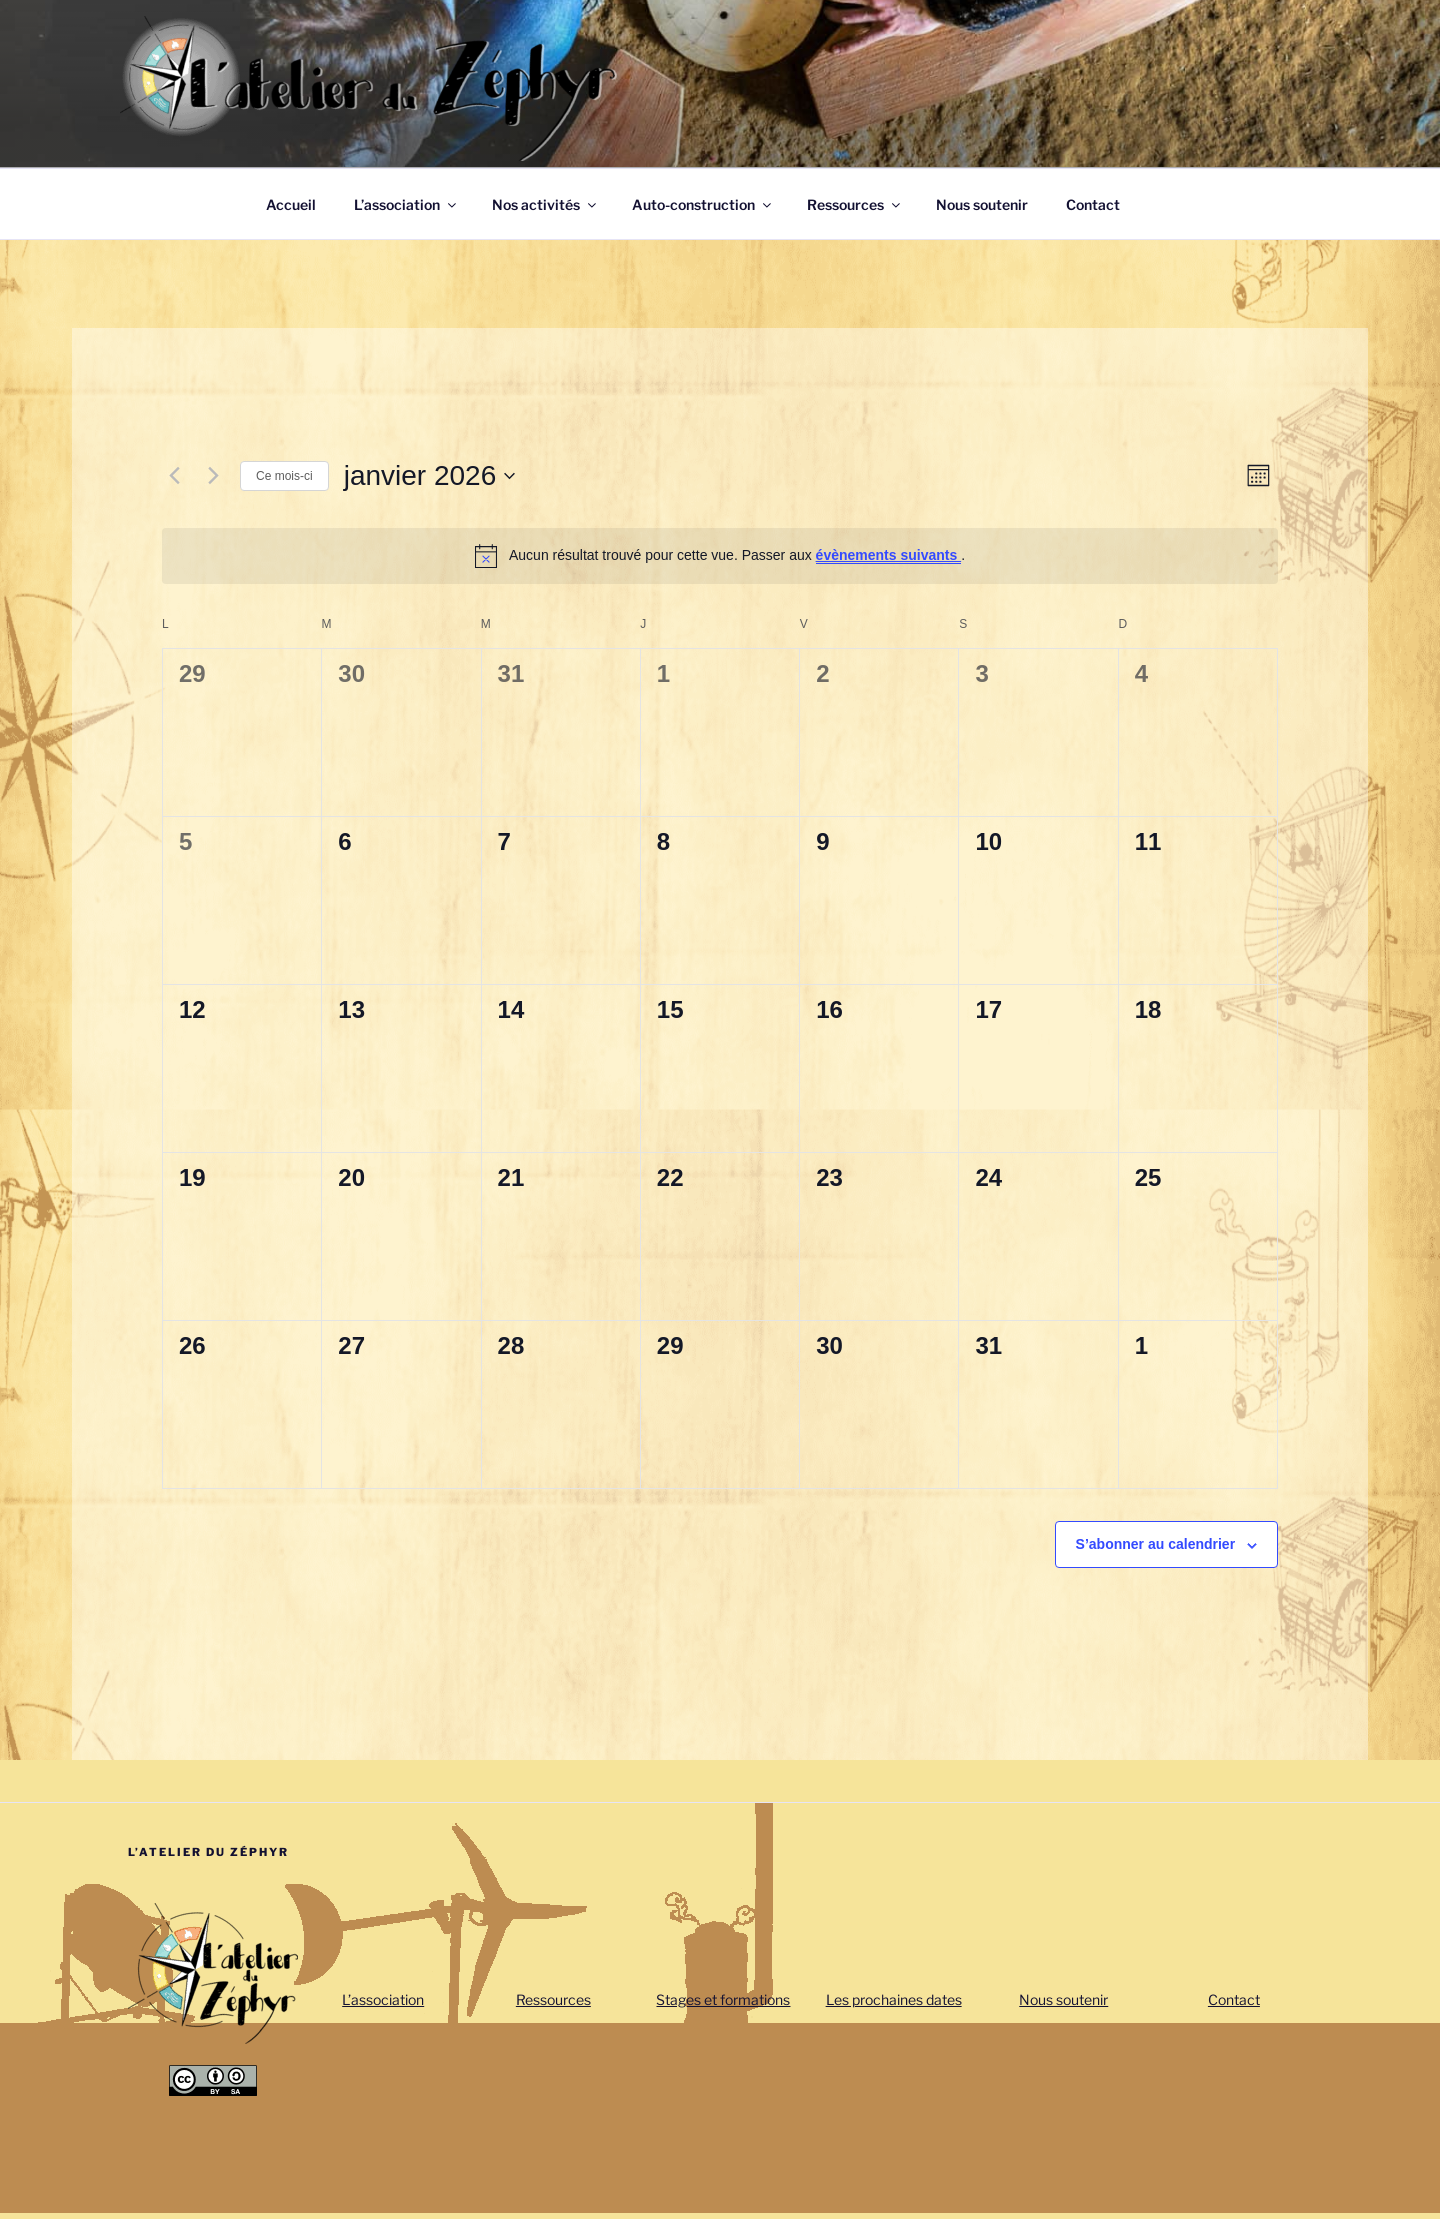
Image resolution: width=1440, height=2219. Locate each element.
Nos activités (545, 204)
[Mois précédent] (174, 476)
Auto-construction (703, 204)
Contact (1093, 204)
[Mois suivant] (213, 476)
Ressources (855, 204)
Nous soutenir (982, 204)
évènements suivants (889, 555)
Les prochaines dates (894, 1999)
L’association (406, 204)
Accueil (291, 204)
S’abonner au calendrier (1156, 1544)
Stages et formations (723, 1999)
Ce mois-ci (284, 476)
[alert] (720, 556)
